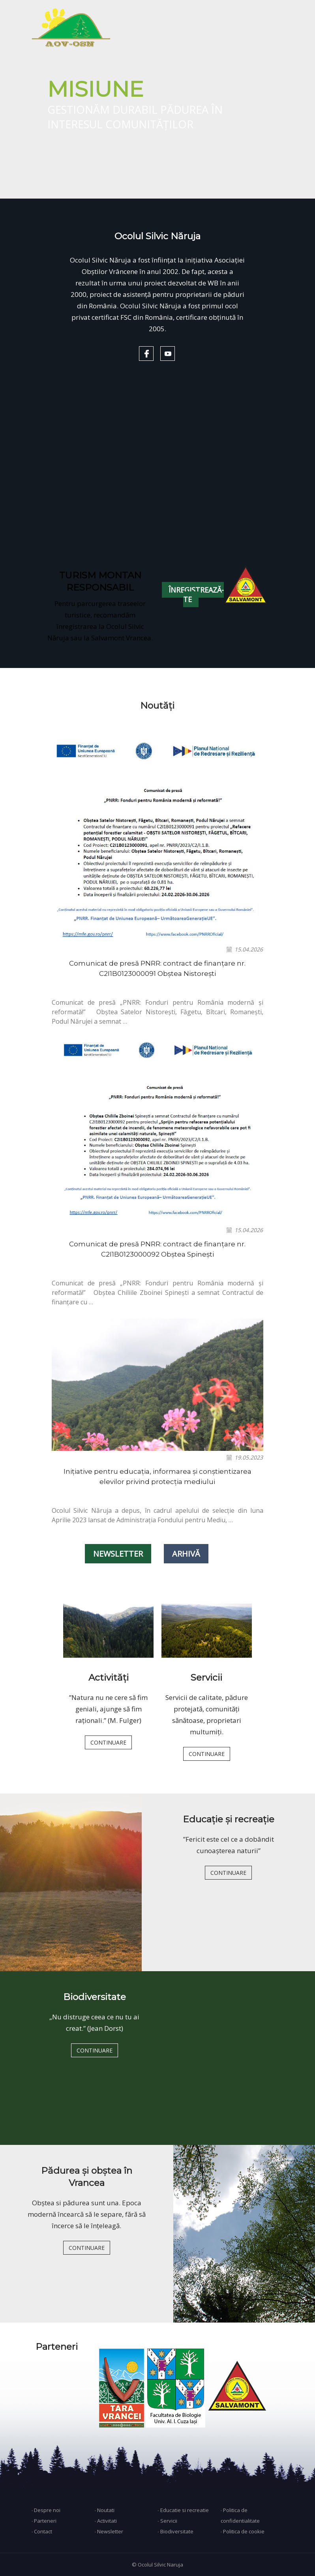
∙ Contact (42, 2531)
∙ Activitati (105, 2520)
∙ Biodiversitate (175, 2531)
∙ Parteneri (44, 2520)
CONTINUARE (108, 1742)
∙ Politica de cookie (243, 2531)
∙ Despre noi (46, 2510)
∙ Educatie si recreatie (183, 2510)
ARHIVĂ (186, 1553)
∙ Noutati (104, 2510)
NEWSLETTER (118, 1553)
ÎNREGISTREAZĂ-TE (196, 594)
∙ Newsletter (108, 2531)
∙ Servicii (167, 2520)
